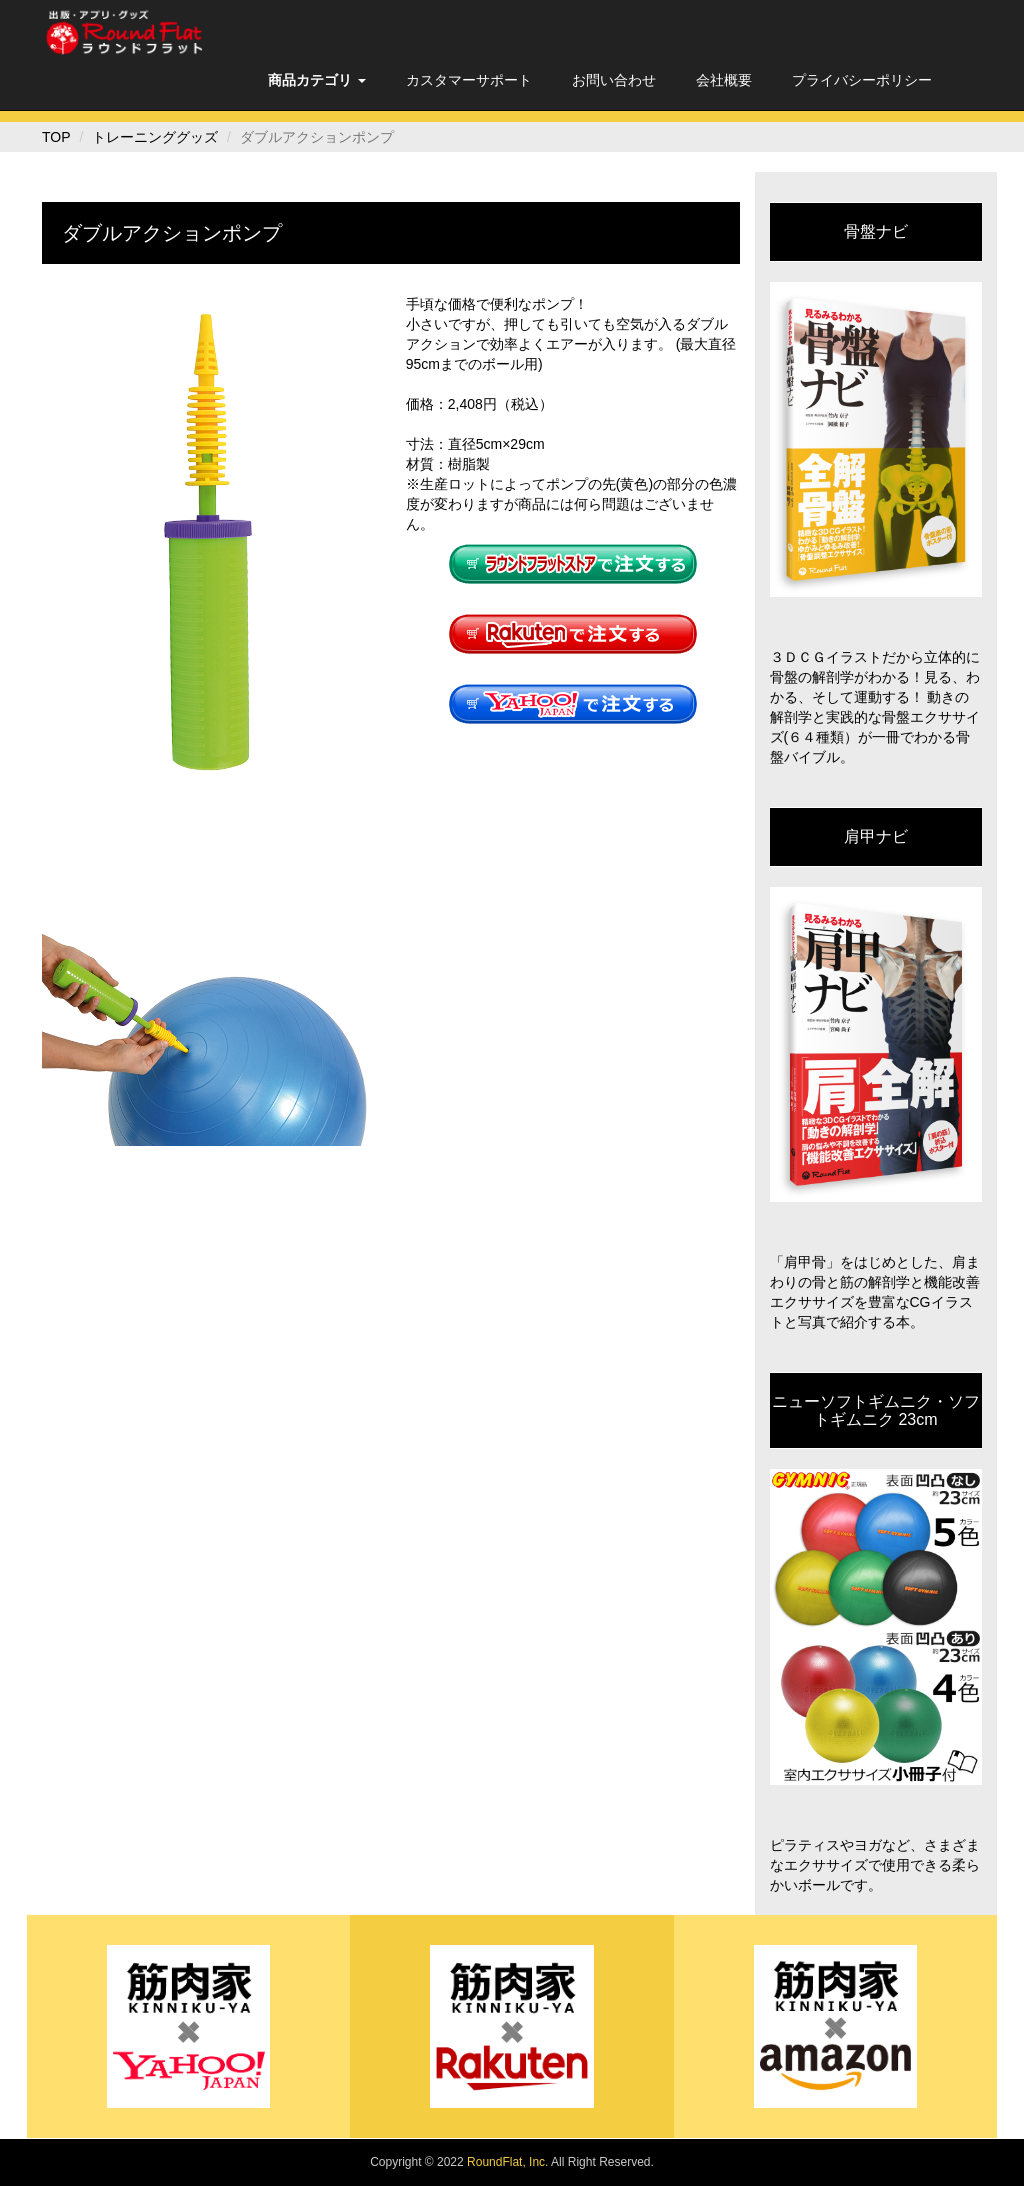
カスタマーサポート (469, 80)
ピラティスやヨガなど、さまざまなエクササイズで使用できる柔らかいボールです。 (875, 1865)
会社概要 (724, 80)
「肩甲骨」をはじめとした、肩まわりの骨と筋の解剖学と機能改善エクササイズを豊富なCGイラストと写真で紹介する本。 (875, 1292)
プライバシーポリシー (862, 80)
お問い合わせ (614, 80)
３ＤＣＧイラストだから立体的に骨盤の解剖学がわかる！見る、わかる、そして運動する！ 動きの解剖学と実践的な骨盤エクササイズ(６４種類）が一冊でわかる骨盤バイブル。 (875, 707)
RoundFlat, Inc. (507, 2162)
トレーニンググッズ (155, 137)
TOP (56, 137)
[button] (317, 80)
